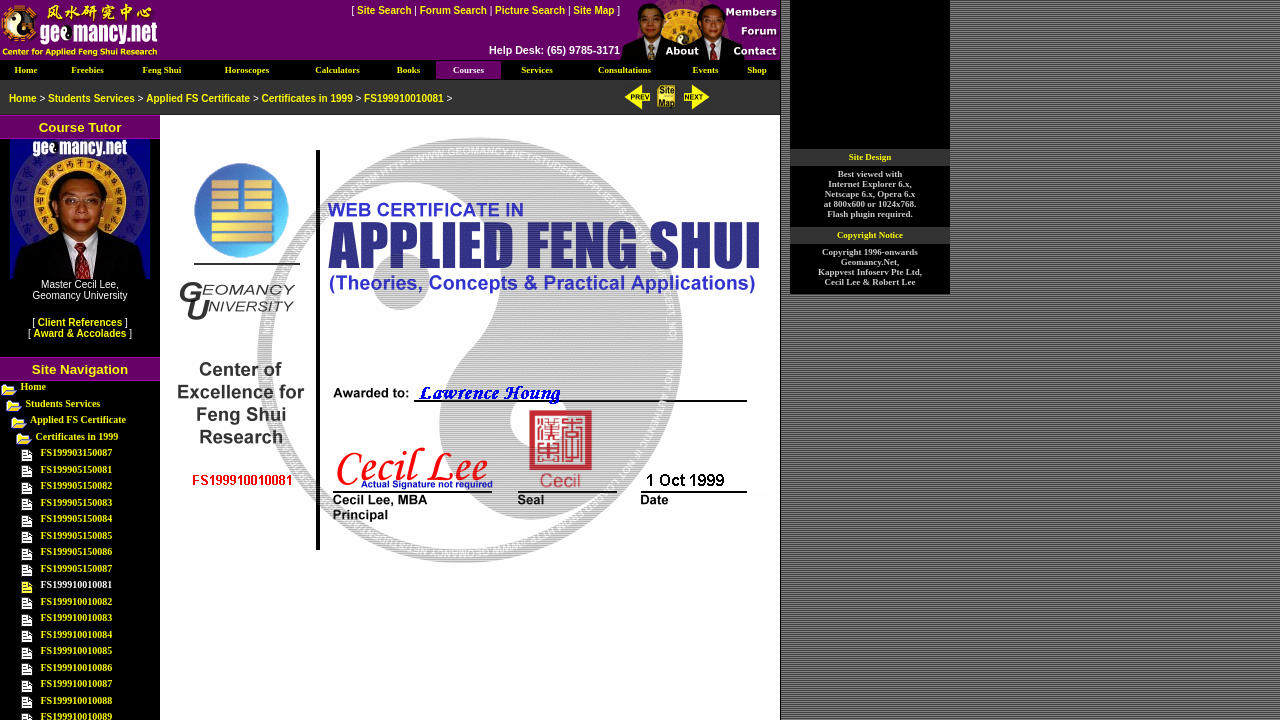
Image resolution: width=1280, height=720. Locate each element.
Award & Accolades (80, 333)
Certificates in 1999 (77, 436)
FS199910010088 (77, 700)
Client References (80, 322)
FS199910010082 (77, 601)
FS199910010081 (404, 98)
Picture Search (530, 10)
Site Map (593, 10)
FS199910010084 (77, 634)
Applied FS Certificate (78, 419)
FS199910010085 (77, 650)
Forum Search (453, 10)
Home (34, 386)
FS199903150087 (77, 452)
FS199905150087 (77, 568)
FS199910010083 (77, 617)
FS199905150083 (77, 502)
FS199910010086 (77, 667)
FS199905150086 (77, 551)
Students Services (63, 403)
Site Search (384, 10)
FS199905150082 (77, 485)
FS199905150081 (77, 469)
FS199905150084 (77, 518)
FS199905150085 (77, 535)
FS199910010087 (77, 683)
